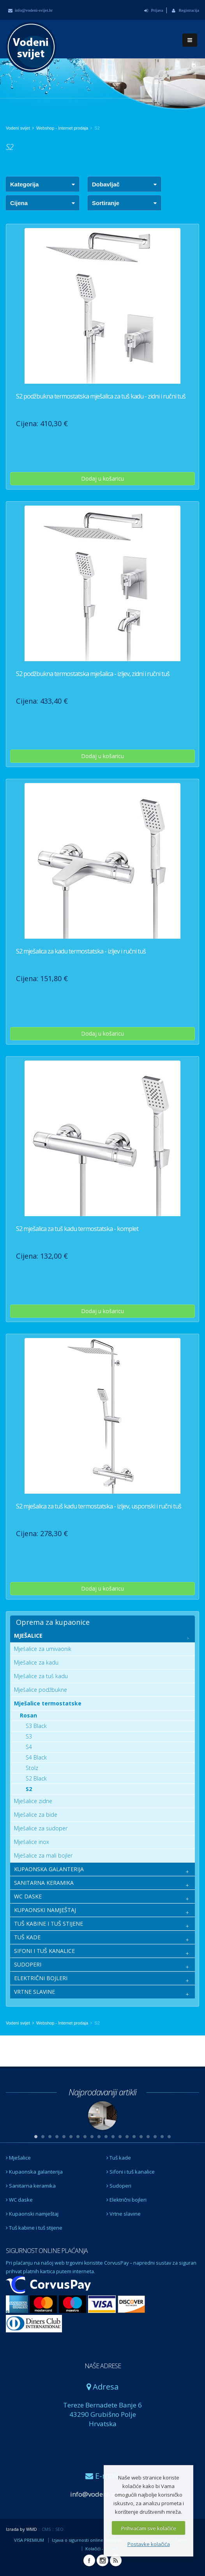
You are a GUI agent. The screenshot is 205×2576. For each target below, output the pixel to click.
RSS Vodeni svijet (116, 2560)
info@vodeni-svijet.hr (30, 10)
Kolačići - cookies (102, 2548)
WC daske (19, 2199)
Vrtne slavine (123, 2213)
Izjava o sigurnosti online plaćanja (86, 2540)
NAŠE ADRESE (103, 2366)
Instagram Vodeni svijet (102, 2560)
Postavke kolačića (148, 2544)
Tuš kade (118, 2157)
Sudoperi (118, 2185)
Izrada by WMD (21, 2529)
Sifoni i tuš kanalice (130, 2171)
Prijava (153, 10)
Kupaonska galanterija (34, 2171)
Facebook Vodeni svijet (89, 2560)
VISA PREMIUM (29, 2540)
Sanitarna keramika (31, 2185)
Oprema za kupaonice (53, 1622)
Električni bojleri (126, 2199)
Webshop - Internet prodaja (62, 128)
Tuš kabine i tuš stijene (34, 2227)
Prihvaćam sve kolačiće (148, 2528)
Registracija (185, 10)
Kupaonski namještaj (32, 2213)
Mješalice (18, 2157)
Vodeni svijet (18, 128)
